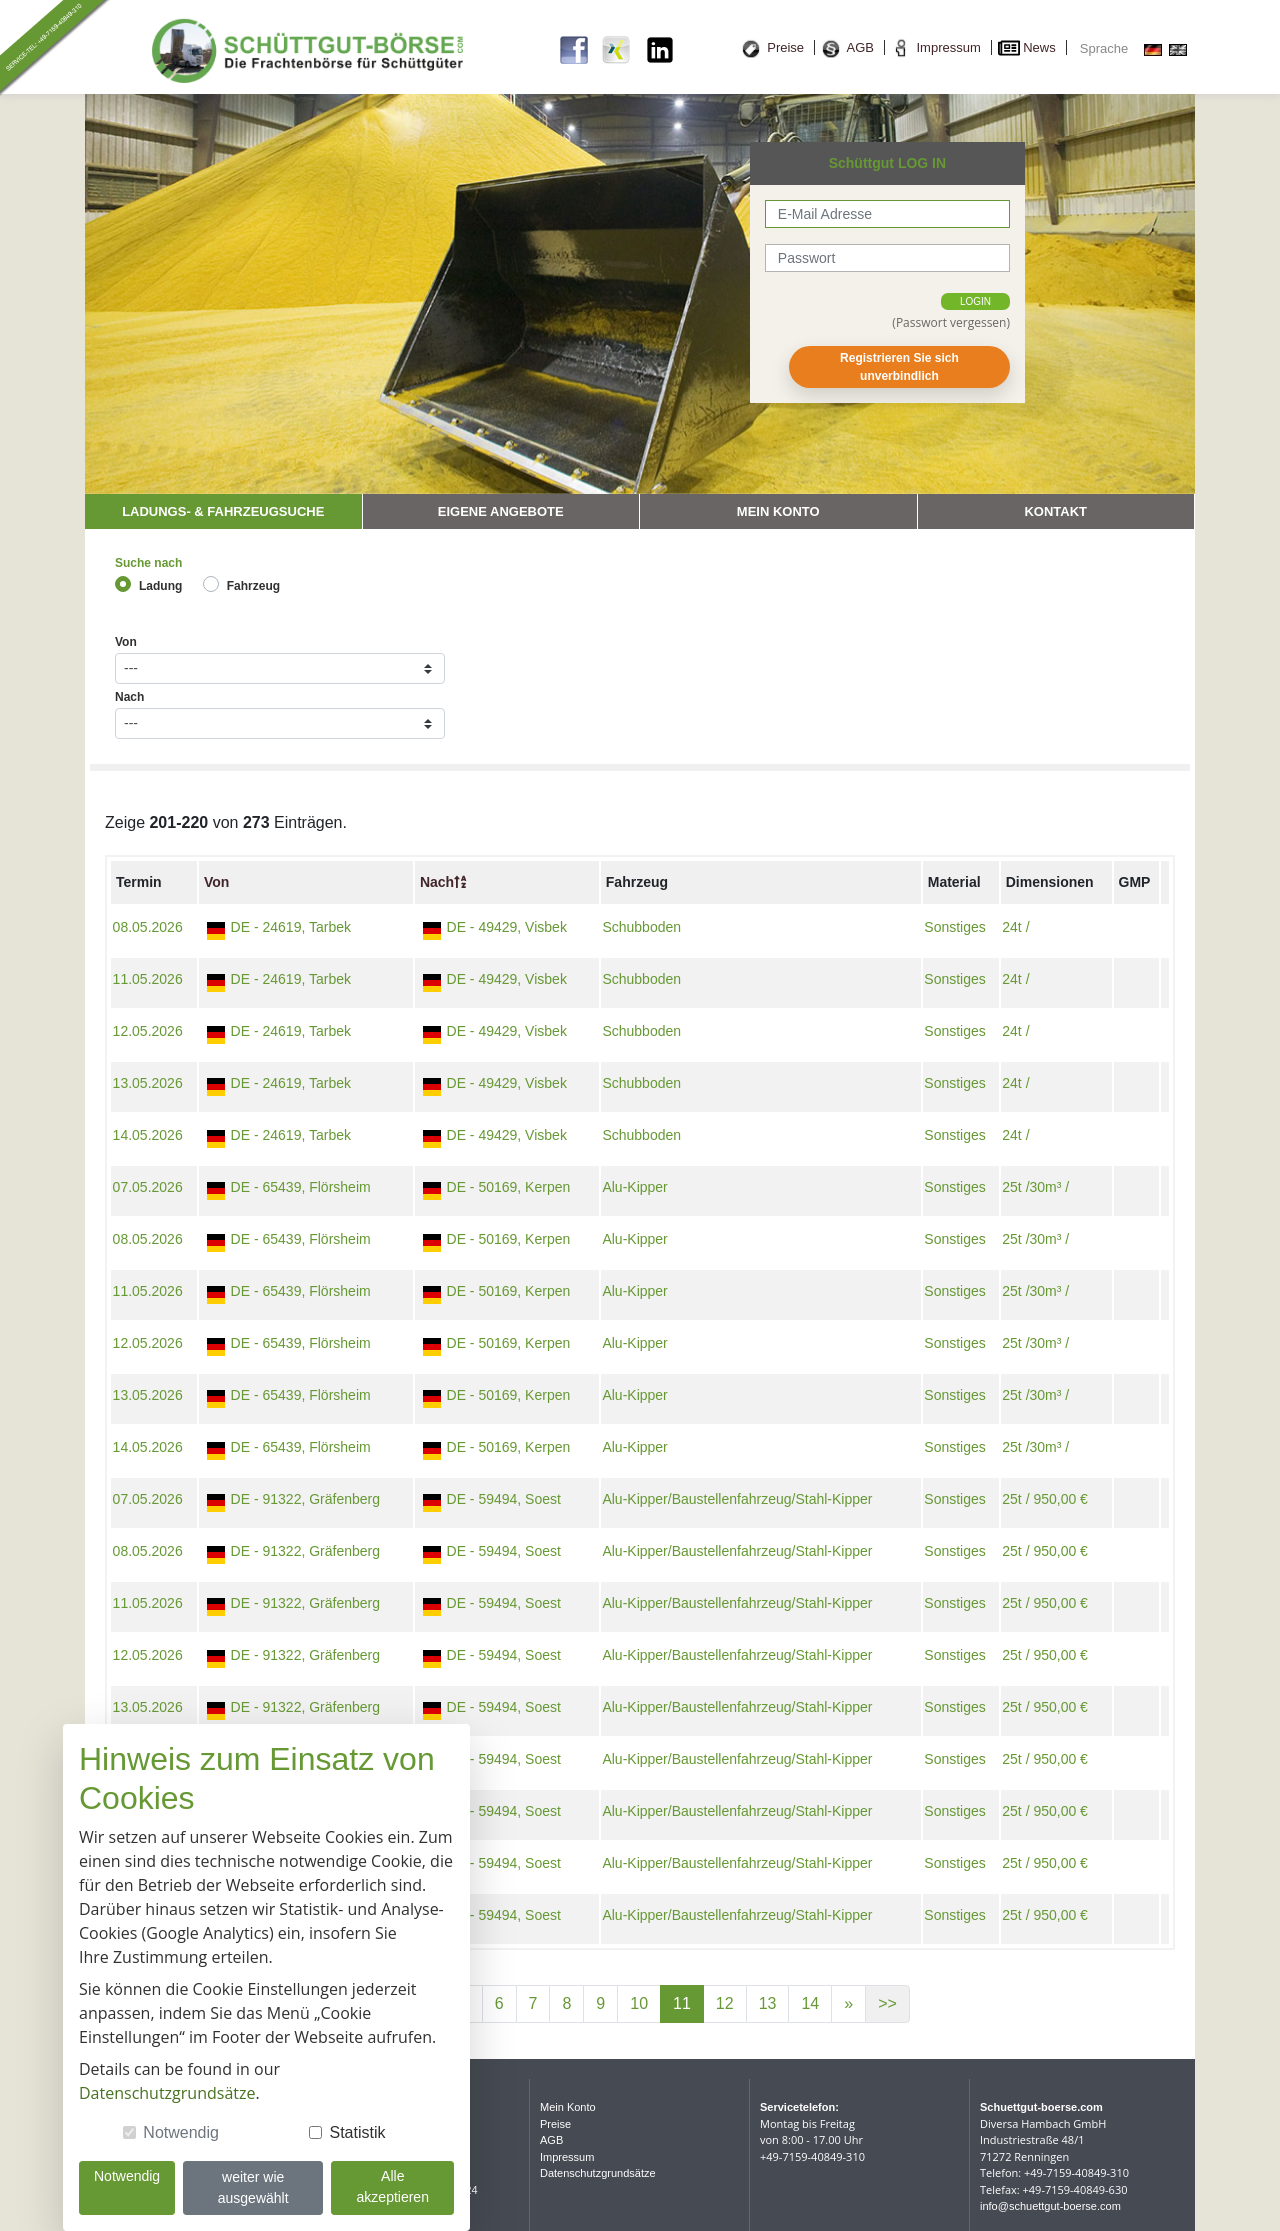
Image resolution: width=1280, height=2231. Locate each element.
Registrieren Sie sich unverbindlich (899, 367)
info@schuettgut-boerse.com (1050, 2206)
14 (810, 2003)
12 (725, 2003)
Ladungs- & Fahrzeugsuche (223, 511)
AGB (860, 47)
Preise (785, 47)
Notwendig (181, 2132)
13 (768, 2003)
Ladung (160, 586)
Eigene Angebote (501, 511)
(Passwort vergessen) (951, 322)
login (975, 301)
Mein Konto (778, 511)
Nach (129, 697)
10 (639, 2003)
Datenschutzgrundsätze (598, 2173)
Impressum (948, 47)
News (1039, 47)
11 (682, 2003)
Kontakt (1055, 511)
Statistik (357, 2132)
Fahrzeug (253, 586)
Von (126, 642)
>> (887, 2003)
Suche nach (148, 563)
